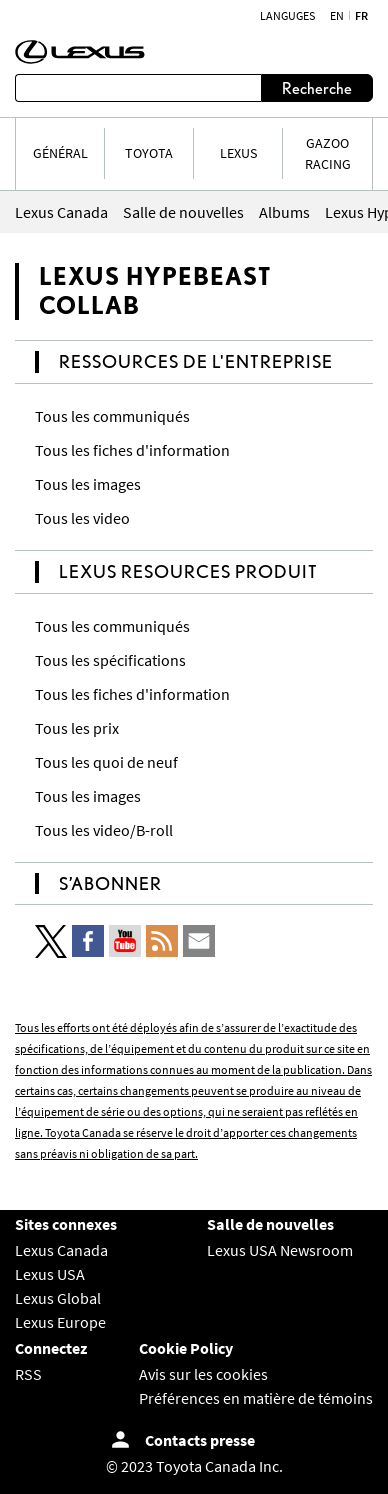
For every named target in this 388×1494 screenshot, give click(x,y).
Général (60, 153)
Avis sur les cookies (203, 1374)
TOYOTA (149, 153)
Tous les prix (77, 728)
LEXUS (238, 153)
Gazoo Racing (328, 153)
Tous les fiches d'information (132, 450)
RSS (28, 1374)
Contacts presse (200, 1440)
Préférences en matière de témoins (256, 1398)
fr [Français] (361, 16)
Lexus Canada (61, 1250)
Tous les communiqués (112, 416)
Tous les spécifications (110, 660)
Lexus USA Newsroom (280, 1250)
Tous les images (88, 484)
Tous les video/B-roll (104, 830)
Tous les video (82, 518)
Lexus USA (50, 1274)
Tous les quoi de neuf (106, 762)
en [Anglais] (337, 16)
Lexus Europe (60, 1322)
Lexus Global (58, 1298)
